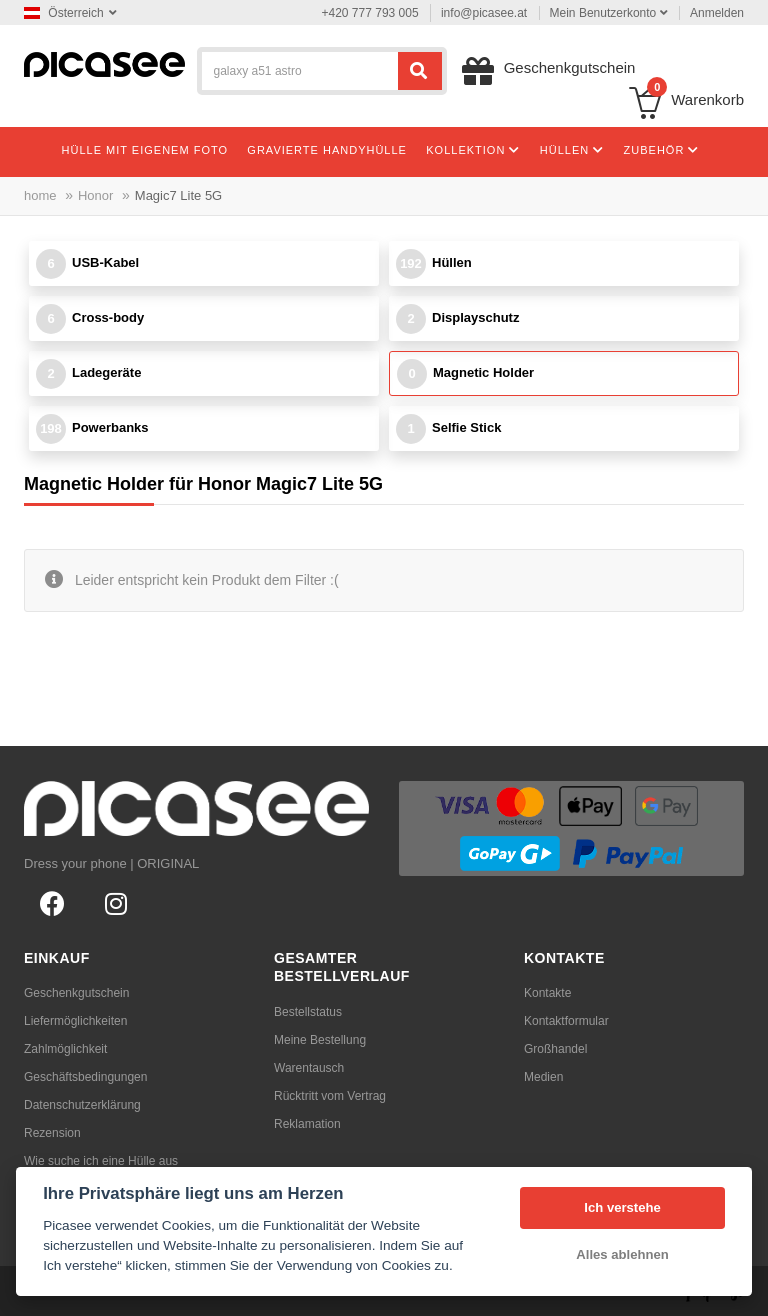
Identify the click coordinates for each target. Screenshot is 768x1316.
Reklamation (307, 1124)
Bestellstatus (308, 1012)
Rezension (52, 1133)
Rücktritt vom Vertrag (330, 1096)
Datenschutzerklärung (82, 1105)
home (40, 195)
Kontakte (547, 993)
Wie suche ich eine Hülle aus (101, 1161)
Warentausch (309, 1068)
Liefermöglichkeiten (75, 1021)
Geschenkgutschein (76, 993)
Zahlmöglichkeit (65, 1049)
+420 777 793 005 (370, 13)
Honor (95, 195)
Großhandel (555, 1049)
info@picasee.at (484, 13)
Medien (543, 1077)
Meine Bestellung (320, 1040)
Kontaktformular (566, 1021)
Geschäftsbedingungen (85, 1077)
